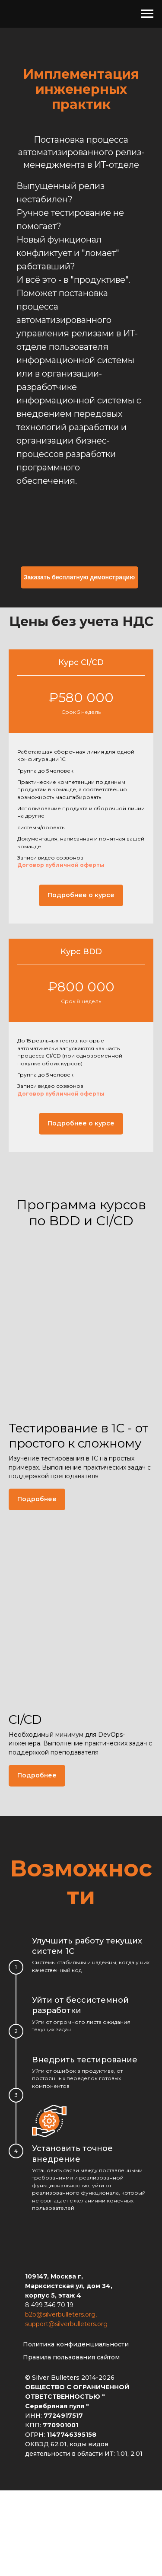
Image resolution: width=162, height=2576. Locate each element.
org (90, 2314)
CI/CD (25, 1719)
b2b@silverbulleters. (55, 2314)
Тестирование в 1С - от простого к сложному (78, 1435)
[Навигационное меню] (147, 14)
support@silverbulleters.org (66, 2324)
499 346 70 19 (52, 2305)
